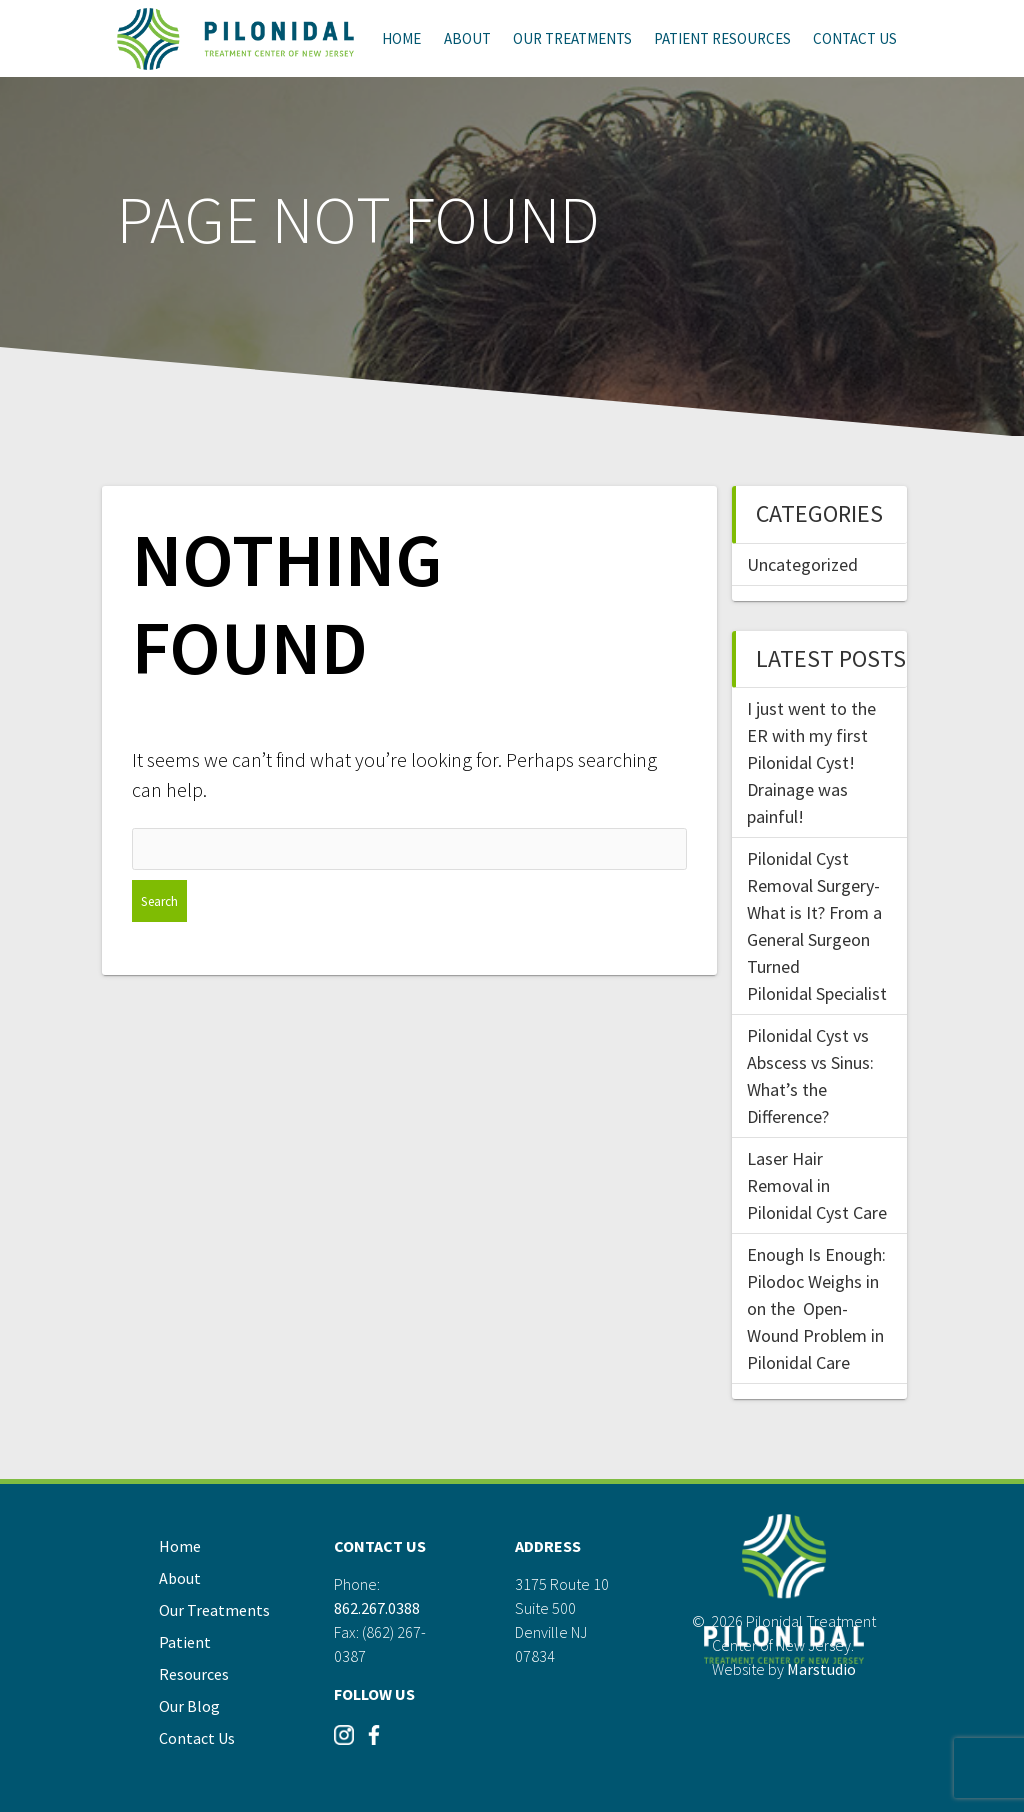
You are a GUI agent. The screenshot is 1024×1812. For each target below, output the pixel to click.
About (467, 38)
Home (401, 38)
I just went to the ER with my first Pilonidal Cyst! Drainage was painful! (811, 762)
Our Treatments (572, 38)
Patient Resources (722, 38)
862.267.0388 (377, 1608)
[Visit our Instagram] (344, 1742)
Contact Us (855, 38)
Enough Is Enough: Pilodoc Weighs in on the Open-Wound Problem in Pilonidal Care (816, 1308)
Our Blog (189, 1706)
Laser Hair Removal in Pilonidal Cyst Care (817, 1185)
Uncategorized (802, 564)
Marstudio (821, 1669)
